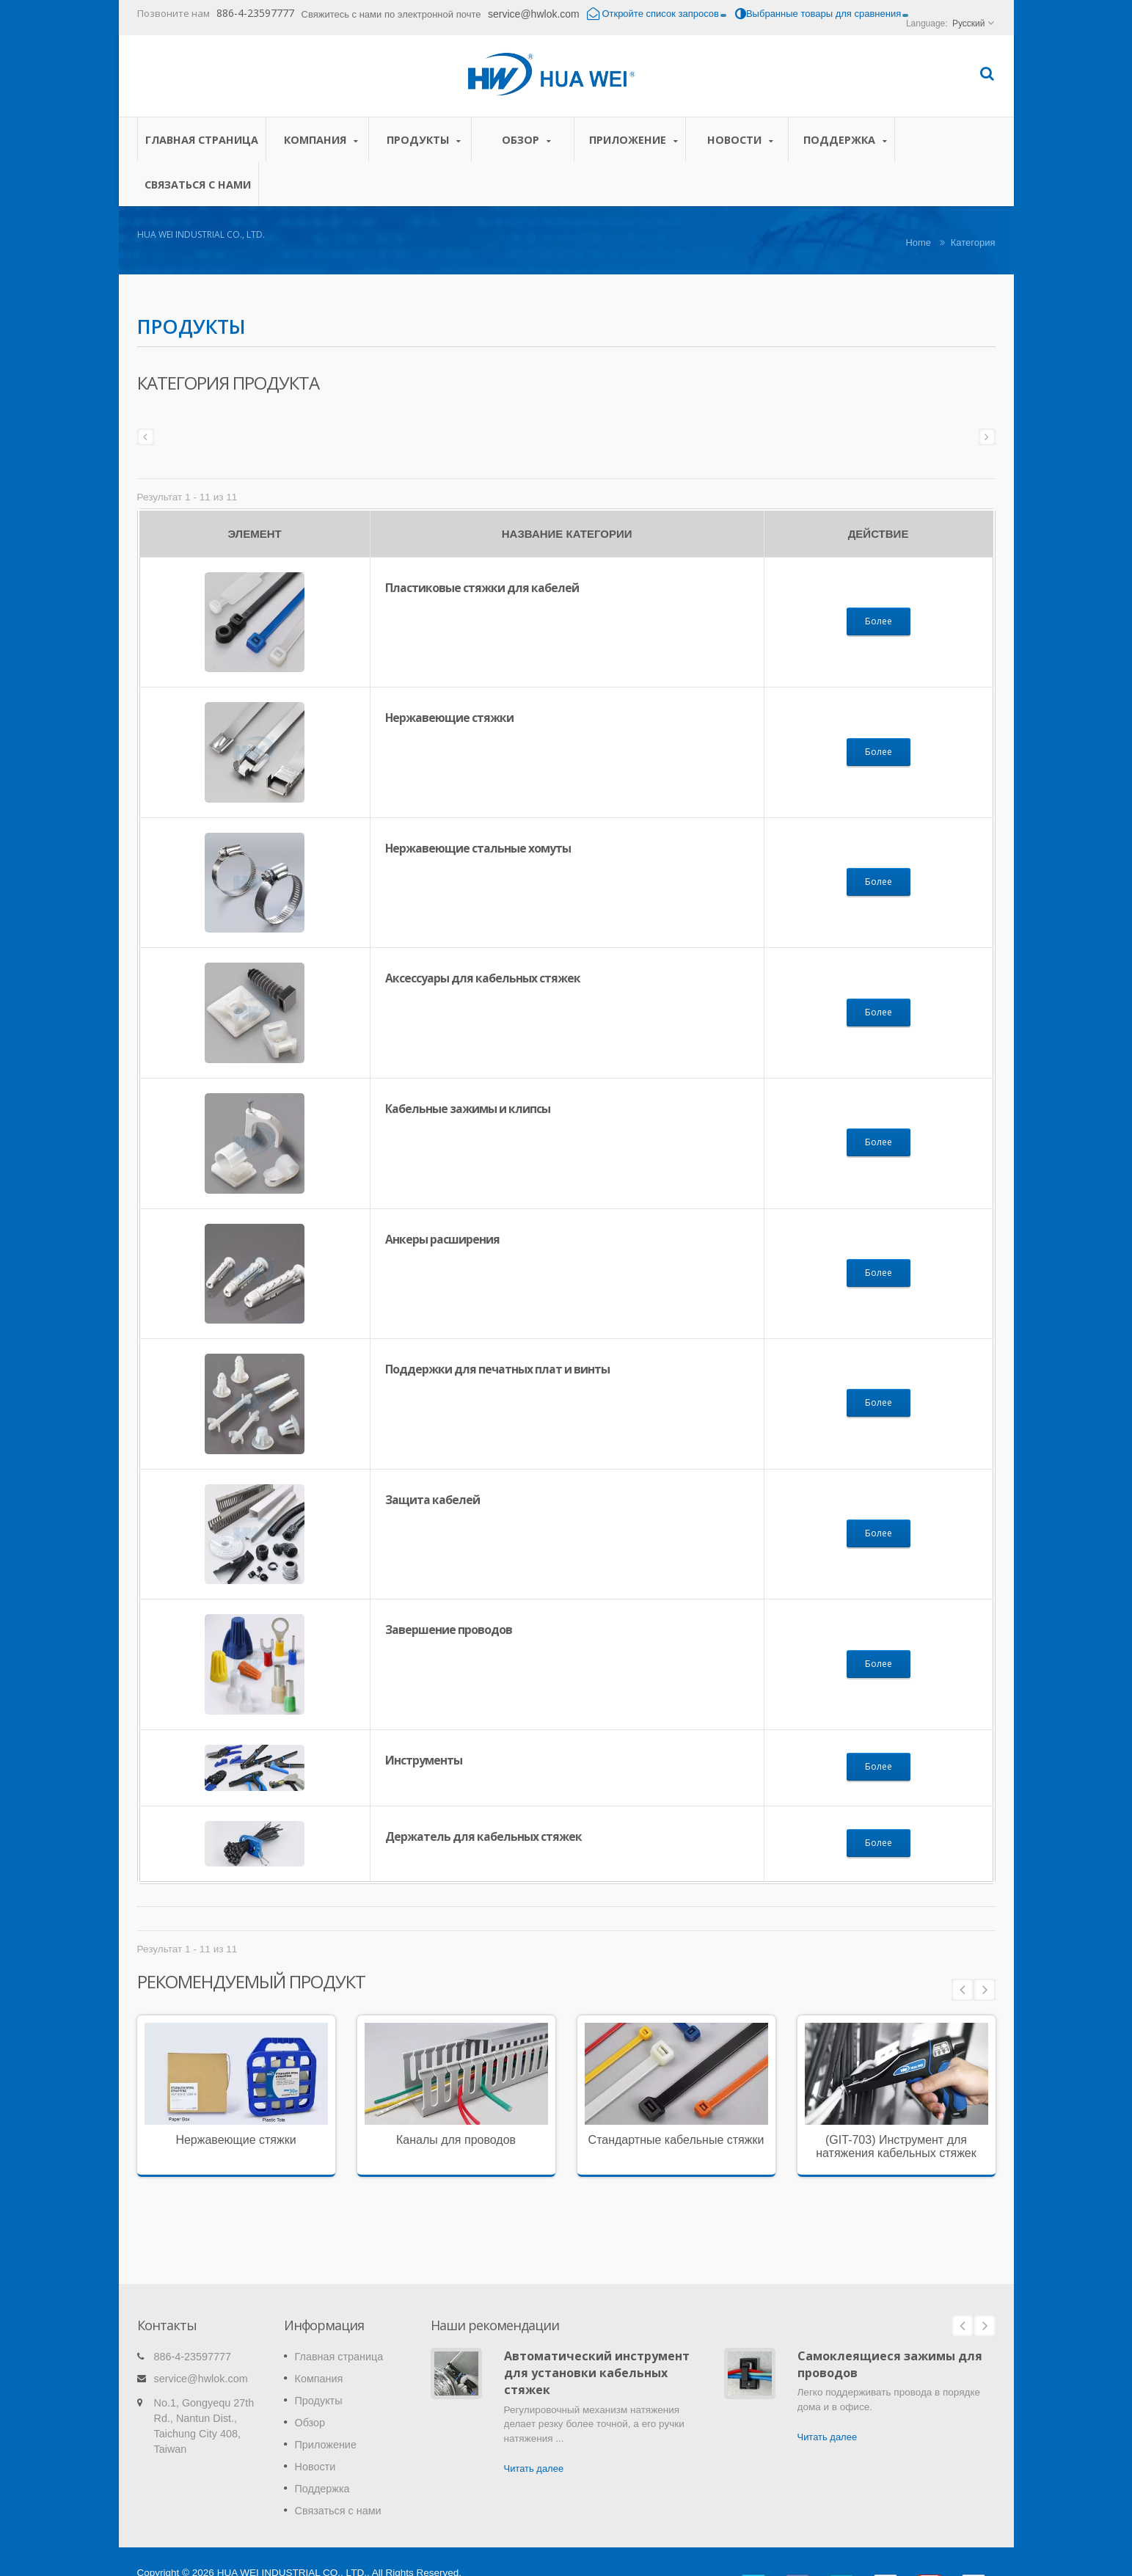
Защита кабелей (432, 1500)
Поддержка (845, 139)
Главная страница (202, 139)
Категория (973, 242)
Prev (963, 1990)
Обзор (526, 139)
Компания (321, 139)
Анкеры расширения (442, 1239)
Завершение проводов (448, 1629)
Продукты (423, 139)
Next (985, 1990)
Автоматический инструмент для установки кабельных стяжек (597, 2351)
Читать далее (534, 2446)
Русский (968, 23)
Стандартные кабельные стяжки (676, 2140)
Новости (740, 139)
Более (878, 621)
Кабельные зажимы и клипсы (467, 1109)
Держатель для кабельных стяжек (483, 1836)
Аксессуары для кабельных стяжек (482, 978)
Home (918, 242)
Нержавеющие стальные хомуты (478, 848)
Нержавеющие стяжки (449, 717)
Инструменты (423, 1760)
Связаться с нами (197, 184)
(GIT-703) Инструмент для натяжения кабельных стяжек (896, 2146)
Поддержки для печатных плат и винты (497, 1369)
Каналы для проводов (456, 2140)
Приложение (633, 139)
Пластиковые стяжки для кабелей (482, 588)
